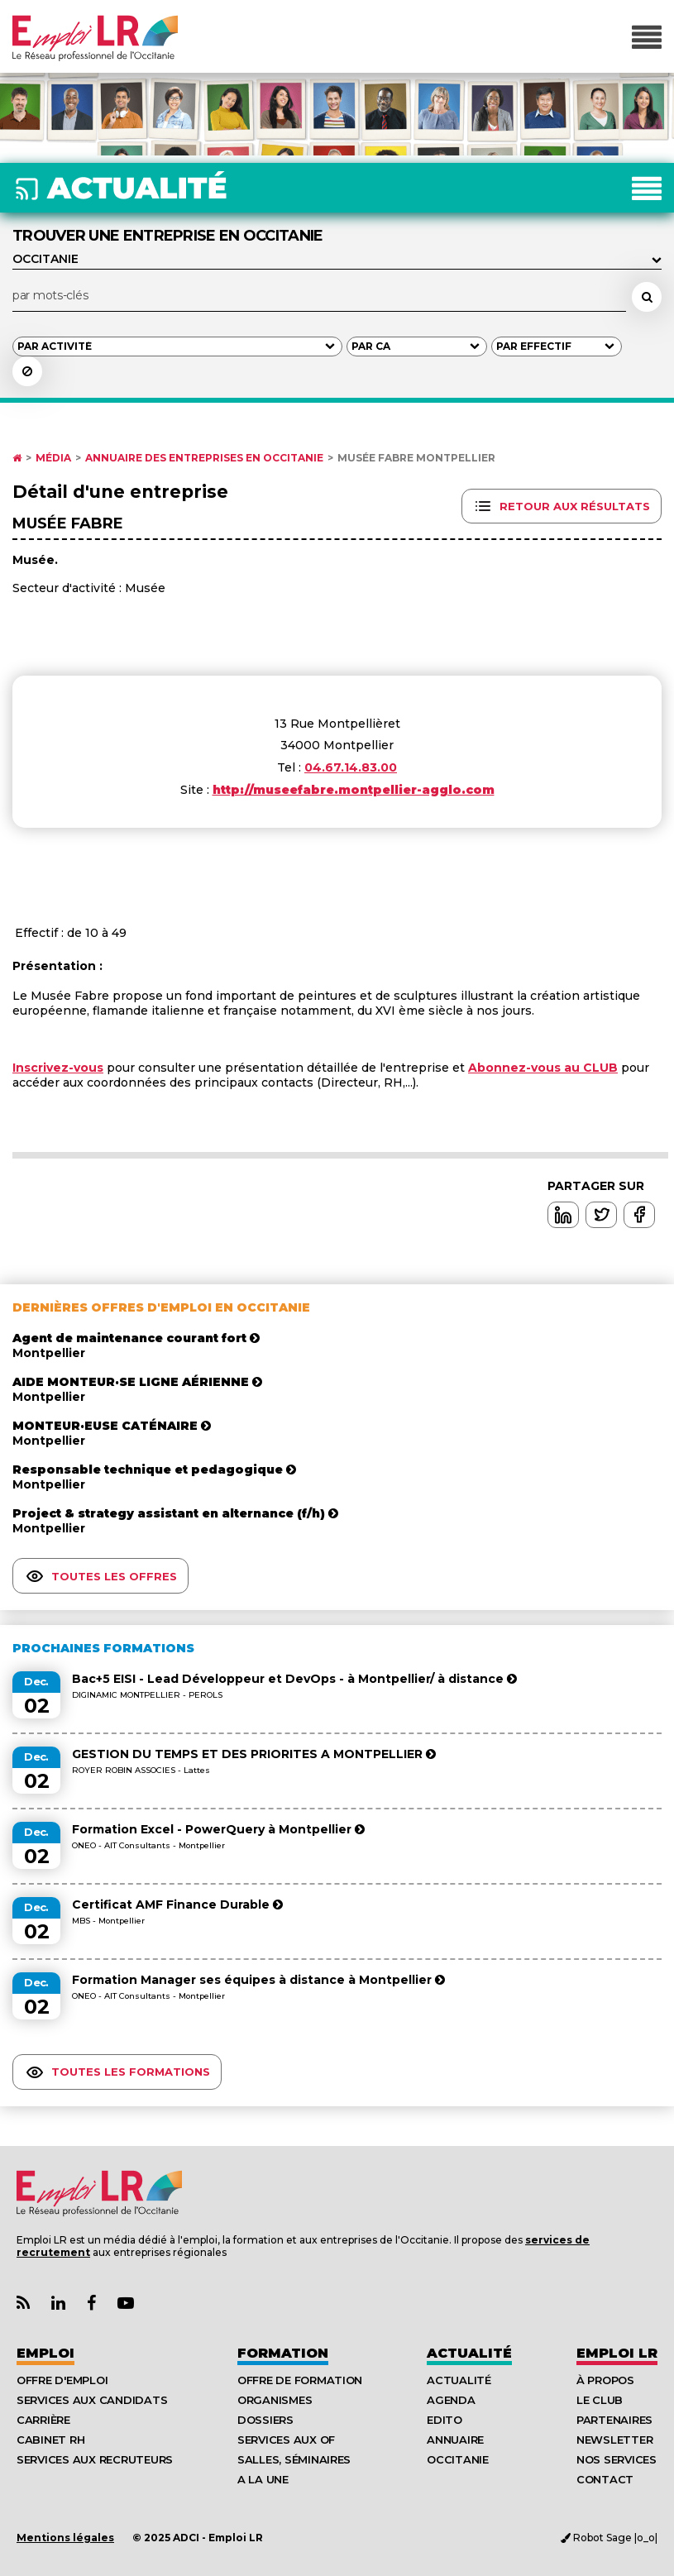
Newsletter (614, 2439)
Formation (282, 2353)
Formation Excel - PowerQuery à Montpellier (218, 1829)
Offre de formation (299, 2380)
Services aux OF (286, 2439)
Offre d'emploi (62, 2380)
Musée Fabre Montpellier (416, 458)
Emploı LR (616, 2353)
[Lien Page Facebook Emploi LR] (91, 2303)
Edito (444, 2419)
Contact (604, 2479)
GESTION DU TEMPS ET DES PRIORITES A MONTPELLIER (254, 1754)
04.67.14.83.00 (350, 767)
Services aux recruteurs (95, 2459)
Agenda (451, 2399)
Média (53, 458)
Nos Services (616, 2459)
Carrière (43, 2419)
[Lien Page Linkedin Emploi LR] (58, 2303)
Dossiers (265, 2419)
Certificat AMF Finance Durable (177, 1904)
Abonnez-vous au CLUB (543, 1067)
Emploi (45, 2353)
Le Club (599, 2399)
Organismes (274, 2399)
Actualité (469, 2353)
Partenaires (614, 2419)
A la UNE (263, 2479)
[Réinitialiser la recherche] (27, 371)
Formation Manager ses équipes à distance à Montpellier (258, 1979)
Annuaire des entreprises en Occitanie (204, 458)
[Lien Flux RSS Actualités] (23, 2303)
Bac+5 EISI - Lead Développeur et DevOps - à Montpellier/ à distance (294, 1678)
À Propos (605, 2380)
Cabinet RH (50, 2439)
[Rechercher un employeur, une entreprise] (647, 297)
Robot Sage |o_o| (609, 2537)
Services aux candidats (92, 2399)
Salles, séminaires (294, 2459)
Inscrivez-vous (57, 1067)
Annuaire (455, 2439)
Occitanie (458, 2459)
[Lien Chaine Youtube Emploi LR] (125, 2303)
